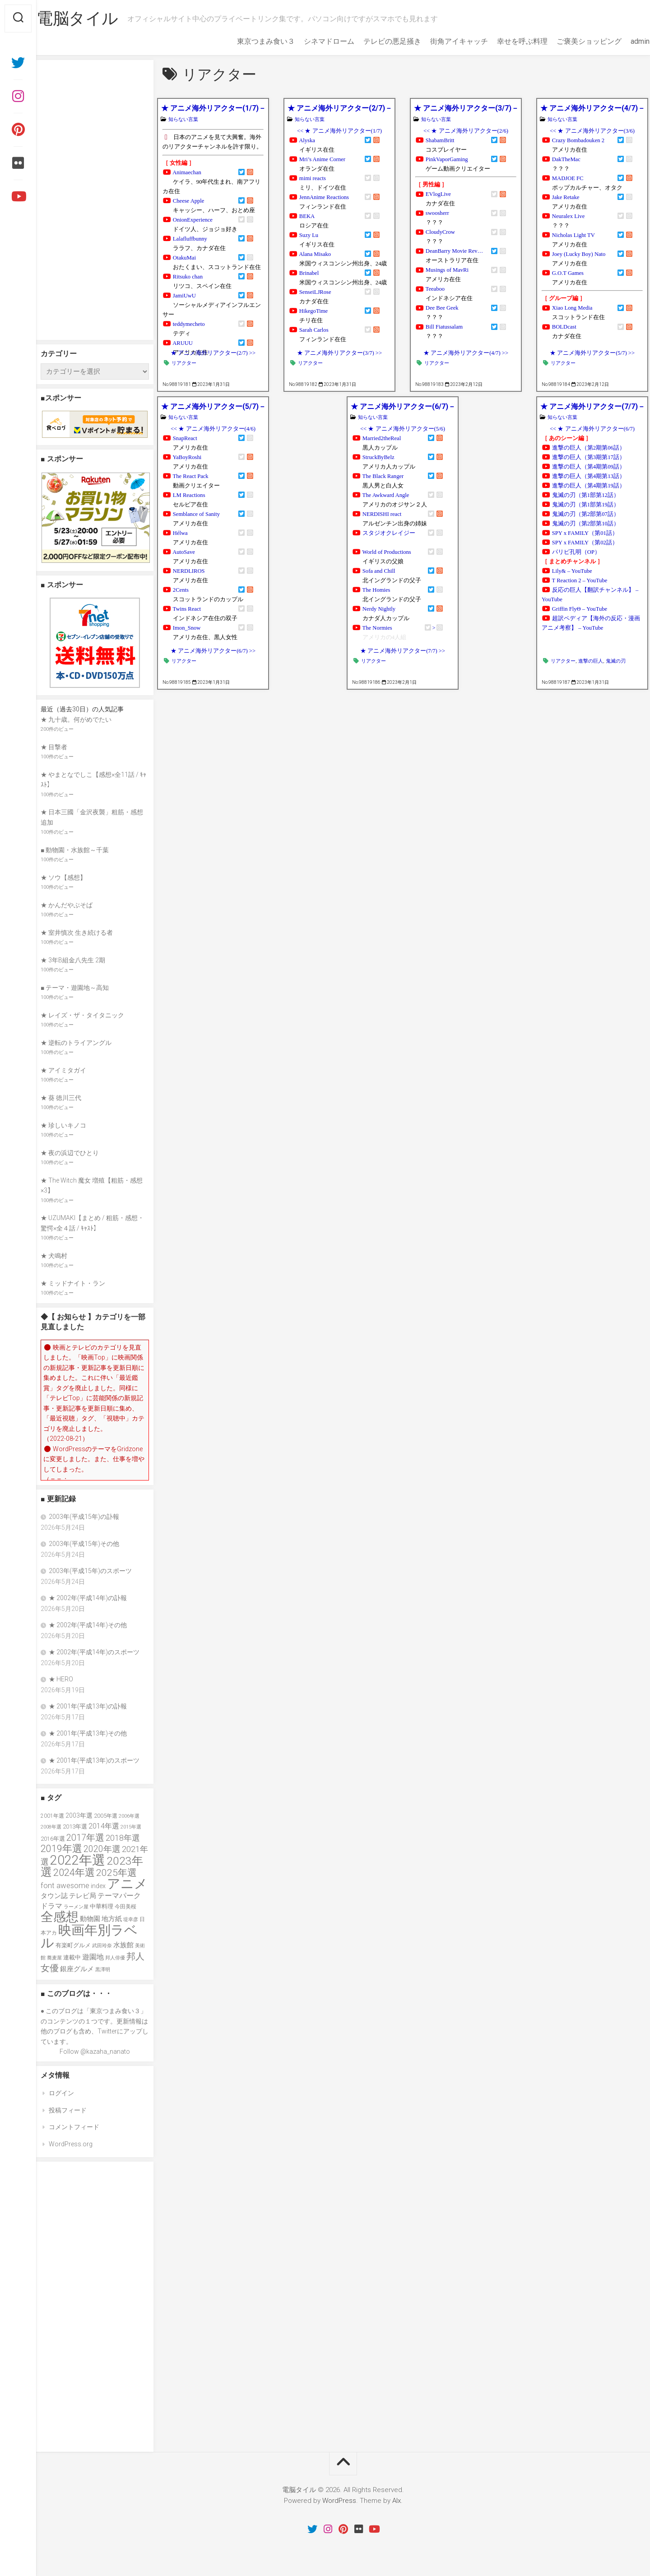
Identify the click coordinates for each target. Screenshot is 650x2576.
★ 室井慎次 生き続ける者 (77, 932)
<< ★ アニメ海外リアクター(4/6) (213, 429)
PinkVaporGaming (447, 159)
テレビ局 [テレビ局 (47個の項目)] (82, 1896)
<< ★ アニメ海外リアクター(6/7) (592, 429)
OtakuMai (184, 258)
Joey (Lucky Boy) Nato (579, 254)
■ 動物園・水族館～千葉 (75, 850)
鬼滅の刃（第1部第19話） (585, 504)
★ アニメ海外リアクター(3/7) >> (339, 353)
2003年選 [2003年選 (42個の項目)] (79, 1815)
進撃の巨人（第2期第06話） (588, 448)
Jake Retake (566, 197)
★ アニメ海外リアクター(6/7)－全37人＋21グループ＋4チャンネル (402, 406)
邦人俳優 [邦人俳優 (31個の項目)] (115, 1958)
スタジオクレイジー (388, 533)
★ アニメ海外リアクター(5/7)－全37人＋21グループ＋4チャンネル (213, 406)
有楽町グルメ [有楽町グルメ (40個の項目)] (73, 1945)
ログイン (61, 2093)
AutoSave (183, 552)
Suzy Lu (308, 235)
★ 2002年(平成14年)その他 (88, 1625)
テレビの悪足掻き (375, 41)
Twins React (187, 609)
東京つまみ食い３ (248, 41)
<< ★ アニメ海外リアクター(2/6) (465, 131)
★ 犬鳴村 (54, 1255)
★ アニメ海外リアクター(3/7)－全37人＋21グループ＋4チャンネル (465, 108)
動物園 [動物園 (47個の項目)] (90, 1919)
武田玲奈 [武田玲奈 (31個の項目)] (102, 1946)
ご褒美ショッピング (571, 41)
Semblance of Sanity (196, 514)
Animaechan (186, 172)
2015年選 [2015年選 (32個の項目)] (131, 1827)
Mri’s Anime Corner (322, 159)
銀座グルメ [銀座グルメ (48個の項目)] (77, 1969)
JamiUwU (184, 295)
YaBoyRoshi (186, 457)
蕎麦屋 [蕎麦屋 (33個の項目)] (54, 1958)
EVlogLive (438, 194)
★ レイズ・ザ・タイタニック (82, 1015)
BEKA (307, 216)
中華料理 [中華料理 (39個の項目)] (101, 1906)
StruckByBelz (378, 457)
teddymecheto (189, 324)
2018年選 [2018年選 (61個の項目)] (123, 1838)
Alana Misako (315, 254)
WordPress (339, 2501)
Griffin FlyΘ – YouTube (579, 609)
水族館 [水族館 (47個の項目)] (123, 1945)
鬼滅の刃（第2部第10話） (585, 523)
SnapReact (185, 438)
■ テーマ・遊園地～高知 (75, 987)
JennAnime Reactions (324, 197)
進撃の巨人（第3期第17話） (588, 457)
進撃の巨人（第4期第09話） (588, 467)
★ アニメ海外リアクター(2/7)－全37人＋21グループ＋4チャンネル (339, 108)
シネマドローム (311, 41)
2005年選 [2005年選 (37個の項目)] (105, 1815)
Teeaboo (435, 289)
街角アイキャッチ (441, 41)
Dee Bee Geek (442, 308)
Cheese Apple (188, 201)
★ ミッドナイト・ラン (73, 1283)
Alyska (307, 140)
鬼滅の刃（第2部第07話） (585, 514)
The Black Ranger (383, 476)
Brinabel (309, 273)
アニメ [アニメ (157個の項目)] (127, 1883)
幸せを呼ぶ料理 (504, 41)
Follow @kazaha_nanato (95, 2051)
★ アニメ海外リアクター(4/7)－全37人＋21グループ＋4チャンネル (592, 108)
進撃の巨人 (590, 661)
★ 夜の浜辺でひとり (70, 1152)
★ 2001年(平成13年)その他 (88, 1733)
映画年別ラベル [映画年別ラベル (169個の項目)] (89, 1936)
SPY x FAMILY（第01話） (585, 533)
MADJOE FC (568, 178)
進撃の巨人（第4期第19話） (588, 486)
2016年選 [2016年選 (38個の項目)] (53, 1838)
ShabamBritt (440, 140)
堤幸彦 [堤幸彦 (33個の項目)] (130, 1919)
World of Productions (386, 552)
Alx (396, 2501)
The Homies (376, 590)
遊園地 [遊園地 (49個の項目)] (93, 1957)
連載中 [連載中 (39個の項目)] (72, 1957)
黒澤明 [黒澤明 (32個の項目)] (102, 1970)
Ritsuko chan (188, 277)
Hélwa (180, 533)
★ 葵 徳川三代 (61, 1097)
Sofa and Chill (378, 571)
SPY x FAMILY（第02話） (585, 542)
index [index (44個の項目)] (98, 1885)
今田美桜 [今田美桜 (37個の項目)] (125, 1906)
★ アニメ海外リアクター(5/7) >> (592, 353)
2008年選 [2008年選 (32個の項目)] (51, 1827)
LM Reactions (189, 495)
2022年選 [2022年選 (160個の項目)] (77, 1860)
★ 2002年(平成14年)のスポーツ (94, 1652)
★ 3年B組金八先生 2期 (73, 960)
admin (622, 41)
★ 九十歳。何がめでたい (76, 719)
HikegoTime (313, 311)
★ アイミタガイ (63, 1070)
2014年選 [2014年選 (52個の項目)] (103, 1826)
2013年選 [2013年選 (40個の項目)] (75, 1826)
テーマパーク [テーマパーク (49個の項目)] (119, 1896)
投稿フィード (68, 2110)
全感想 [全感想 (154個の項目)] (60, 1916)
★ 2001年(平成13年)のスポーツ (94, 1760)
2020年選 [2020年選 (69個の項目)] (102, 1849)
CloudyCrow (440, 232)
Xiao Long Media (572, 308)
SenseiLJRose (315, 292)
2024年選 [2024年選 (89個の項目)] (74, 1872)
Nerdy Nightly (378, 609)
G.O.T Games (568, 273)
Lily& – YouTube (572, 571)
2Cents (181, 590)
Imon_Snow (187, 628)
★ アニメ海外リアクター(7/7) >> (402, 651)
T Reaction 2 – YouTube (580, 580)
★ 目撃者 (54, 747)
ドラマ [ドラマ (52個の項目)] (51, 1906)
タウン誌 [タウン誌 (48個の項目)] (54, 1896)
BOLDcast (564, 327)
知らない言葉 (183, 119)
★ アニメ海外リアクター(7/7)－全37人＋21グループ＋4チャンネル (592, 406)
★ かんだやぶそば (67, 905)
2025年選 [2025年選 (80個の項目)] (116, 1872)
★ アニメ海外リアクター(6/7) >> (213, 651)
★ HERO (61, 1679)
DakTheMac (566, 159)
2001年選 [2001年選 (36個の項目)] (52, 1816)
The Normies (377, 628)
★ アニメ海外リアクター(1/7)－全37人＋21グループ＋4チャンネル (213, 108)
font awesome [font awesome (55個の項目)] (65, 1885)
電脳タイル (95, 18)
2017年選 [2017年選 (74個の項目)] (85, 1837)
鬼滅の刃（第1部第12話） (585, 495)
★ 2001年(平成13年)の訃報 (88, 1706)
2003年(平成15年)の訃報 (84, 1516)
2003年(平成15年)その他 (84, 1543)
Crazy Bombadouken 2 (578, 140)
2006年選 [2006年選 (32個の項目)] (129, 1816)
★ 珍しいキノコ (63, 1125)
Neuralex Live (568, 216)
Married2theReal (381, 438)
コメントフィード (74, 2126)
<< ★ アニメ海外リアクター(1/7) (339, 131)
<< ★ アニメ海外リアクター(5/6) (402, 429)
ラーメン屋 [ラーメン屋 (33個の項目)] (76, 1907)
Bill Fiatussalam (444, 327)
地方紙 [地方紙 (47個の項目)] (112, 1919)
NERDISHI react (381, 514)
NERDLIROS (189, 571)
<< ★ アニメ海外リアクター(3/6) (592, 131)
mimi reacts (312, 178)
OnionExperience (193, 220)
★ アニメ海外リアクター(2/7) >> (213, 353)
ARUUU (182, 343)
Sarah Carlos (314, 330)
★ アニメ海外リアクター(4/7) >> (465, 353)
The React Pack (191, 476)
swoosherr (437, 213)
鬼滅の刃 (616, 661)
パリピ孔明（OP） (576, 552)
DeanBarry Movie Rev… (454, 251)
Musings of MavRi (447, 270)
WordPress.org (71, 2144)
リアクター (184, 363)
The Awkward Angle (385, 495)
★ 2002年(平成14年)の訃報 (88, 1597)
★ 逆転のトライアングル (76, 1042)
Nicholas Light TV (573, 235)
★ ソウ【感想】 (63, 877)
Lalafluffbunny (190, 239)
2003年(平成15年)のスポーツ (90, 1570)
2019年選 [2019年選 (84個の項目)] (61, 1848)
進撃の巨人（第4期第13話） (588, 476)
